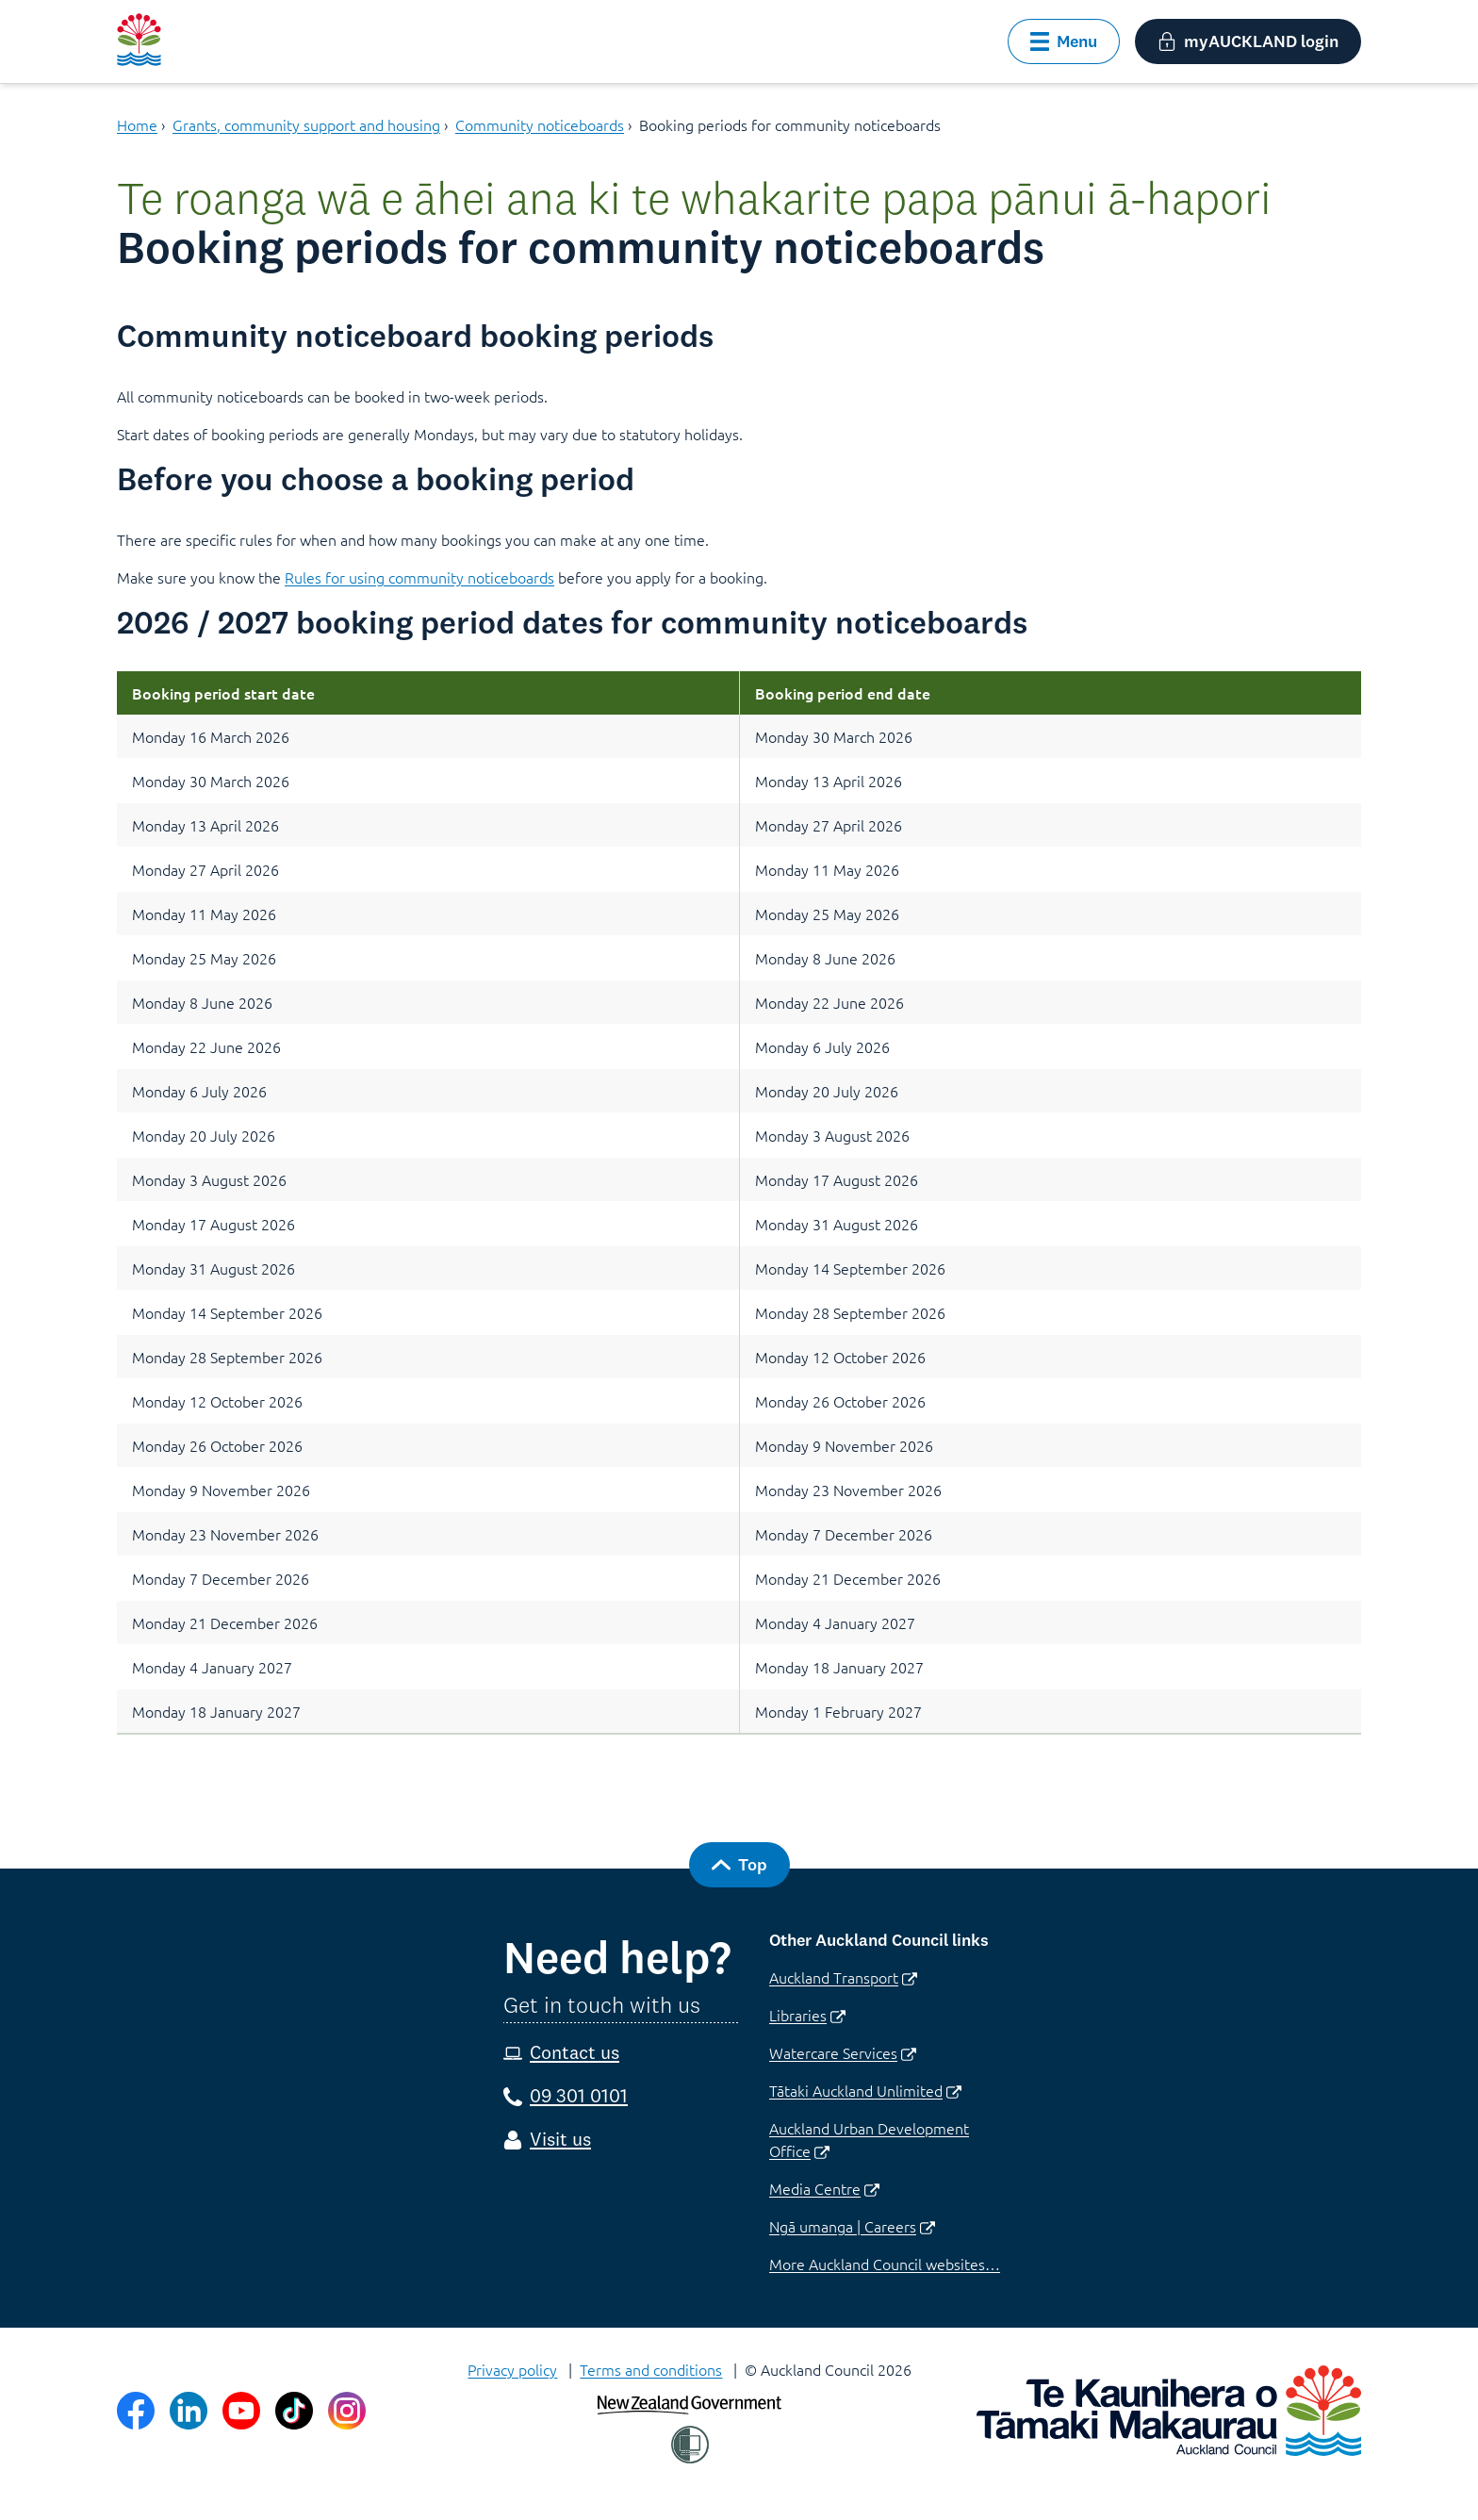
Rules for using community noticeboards (419, 577)
